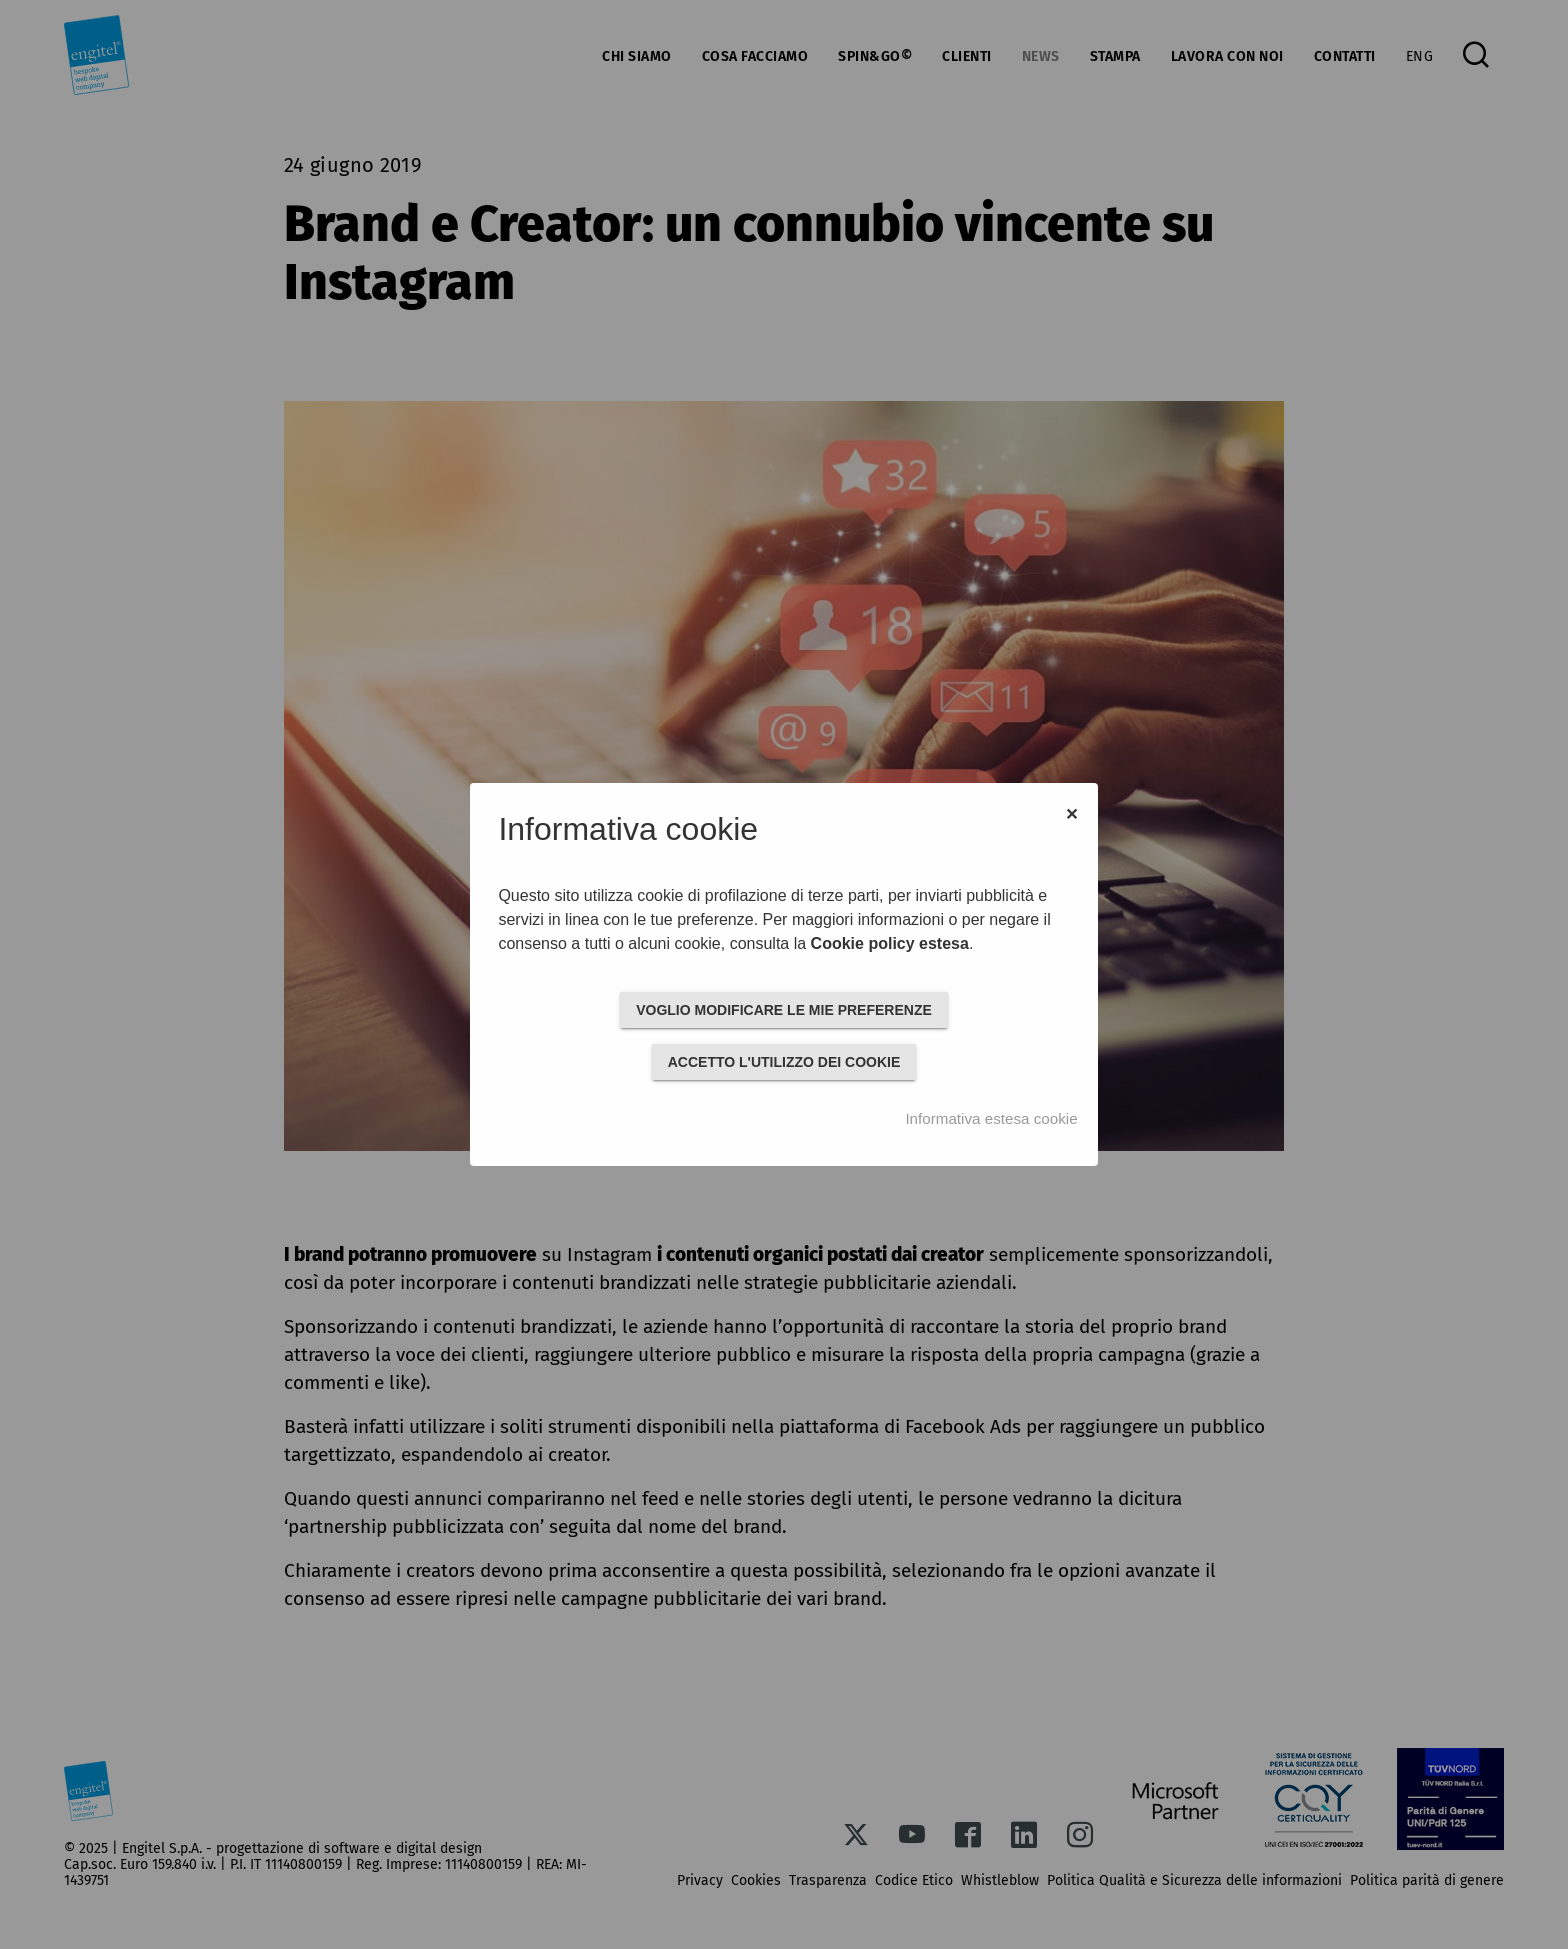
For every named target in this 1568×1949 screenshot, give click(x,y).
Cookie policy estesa (890, 943)
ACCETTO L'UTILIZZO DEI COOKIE (784, 1062)
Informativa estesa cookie (991, 1118)
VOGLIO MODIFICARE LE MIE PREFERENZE (784, 1010)
